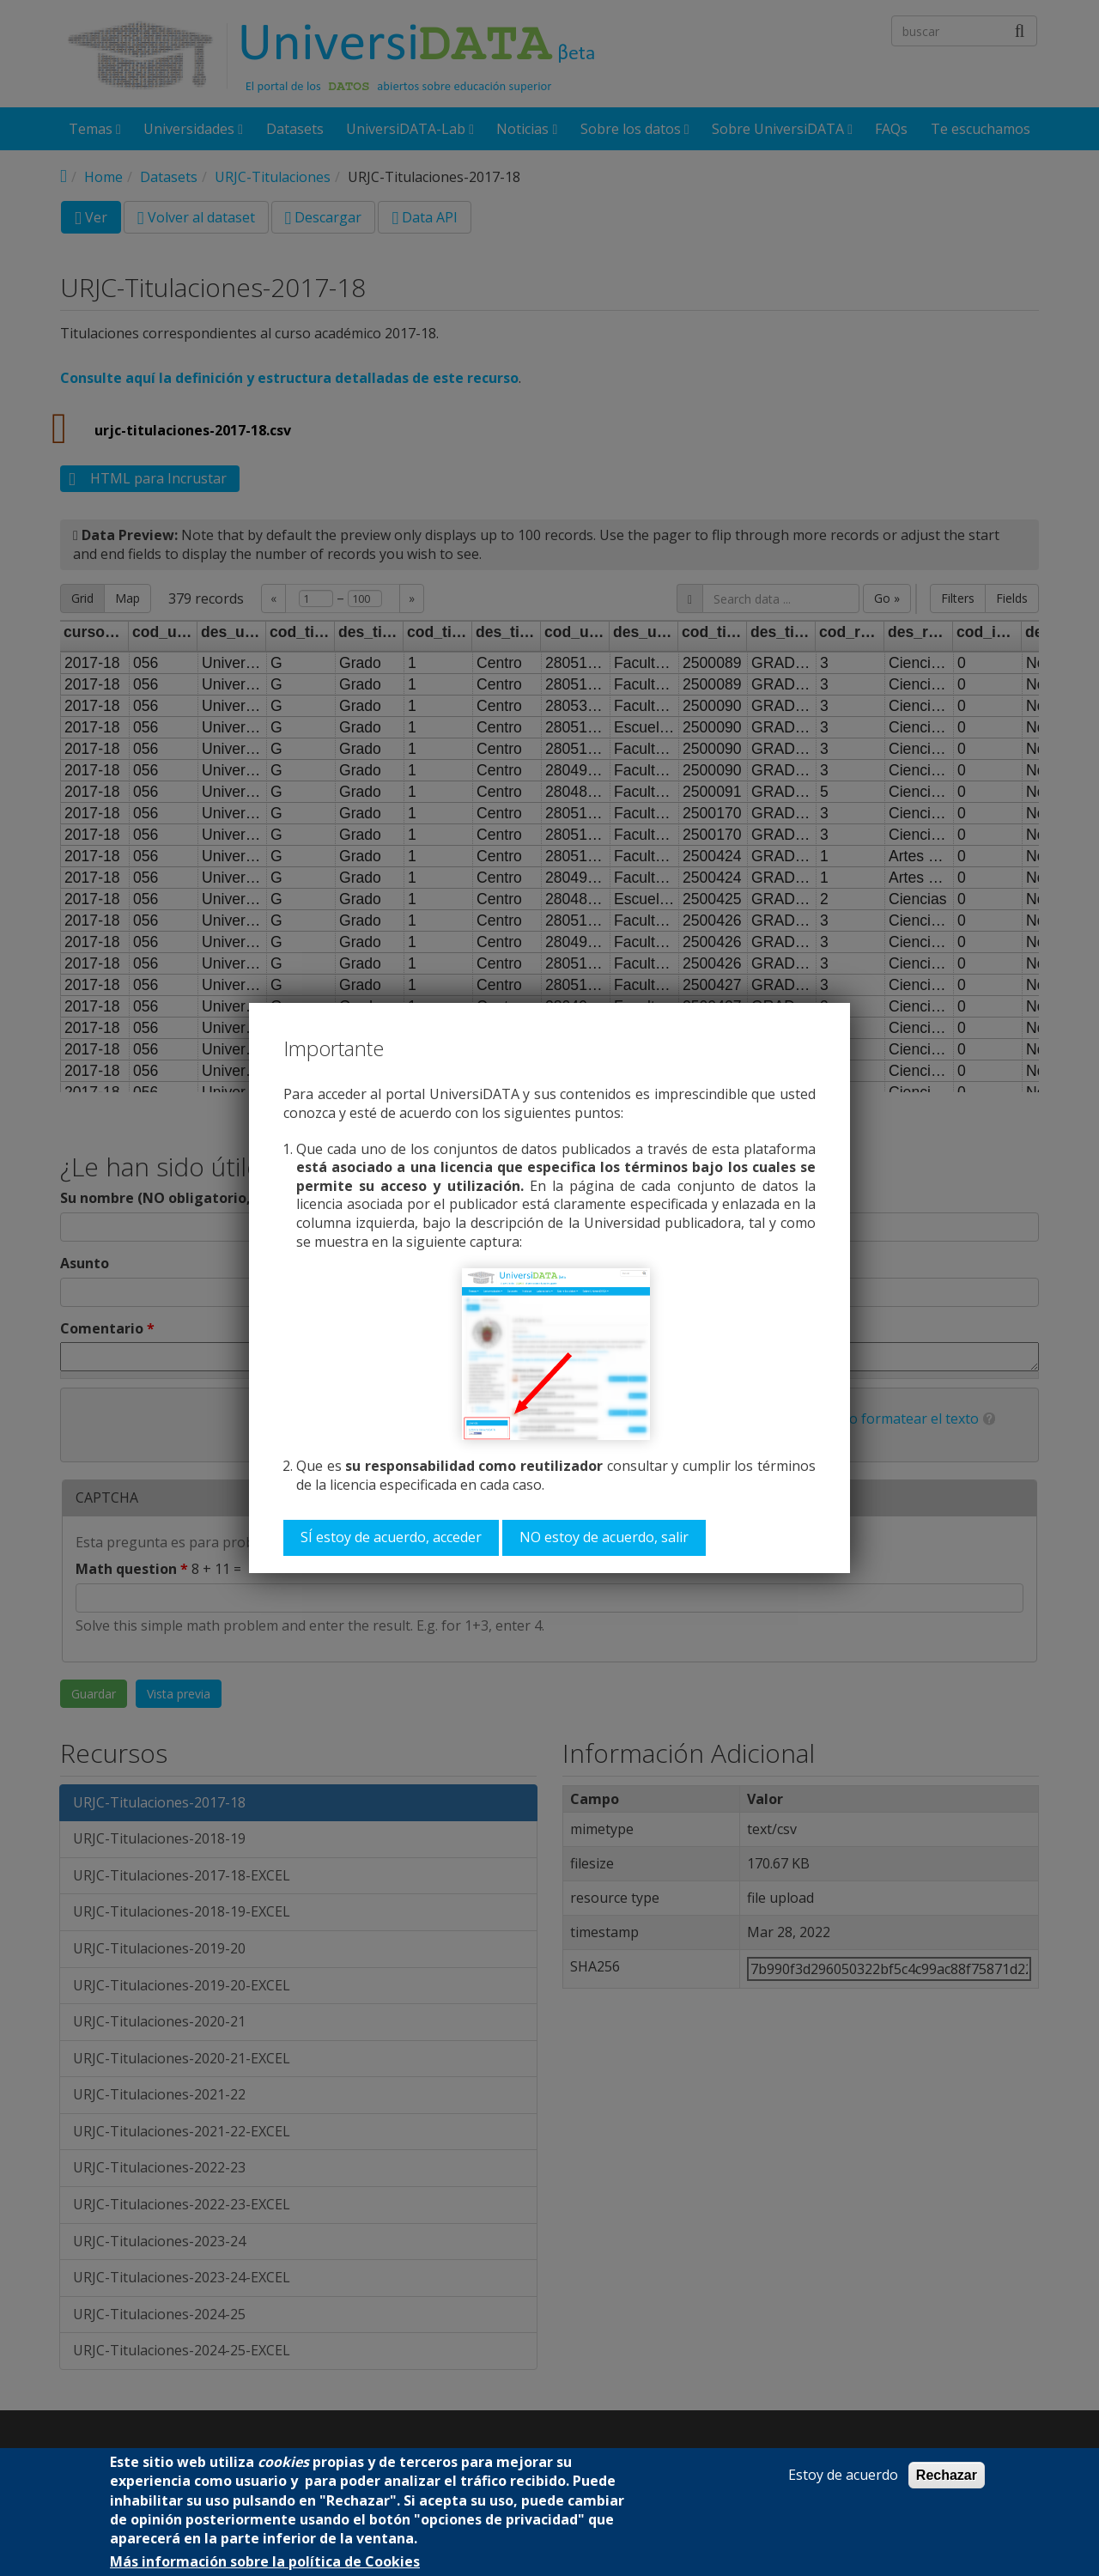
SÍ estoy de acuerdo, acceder (391, 1537)
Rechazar (946, 2475)
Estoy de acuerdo (843, 2475)
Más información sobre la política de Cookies (265, 2562)
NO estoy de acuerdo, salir (604, 1537)
